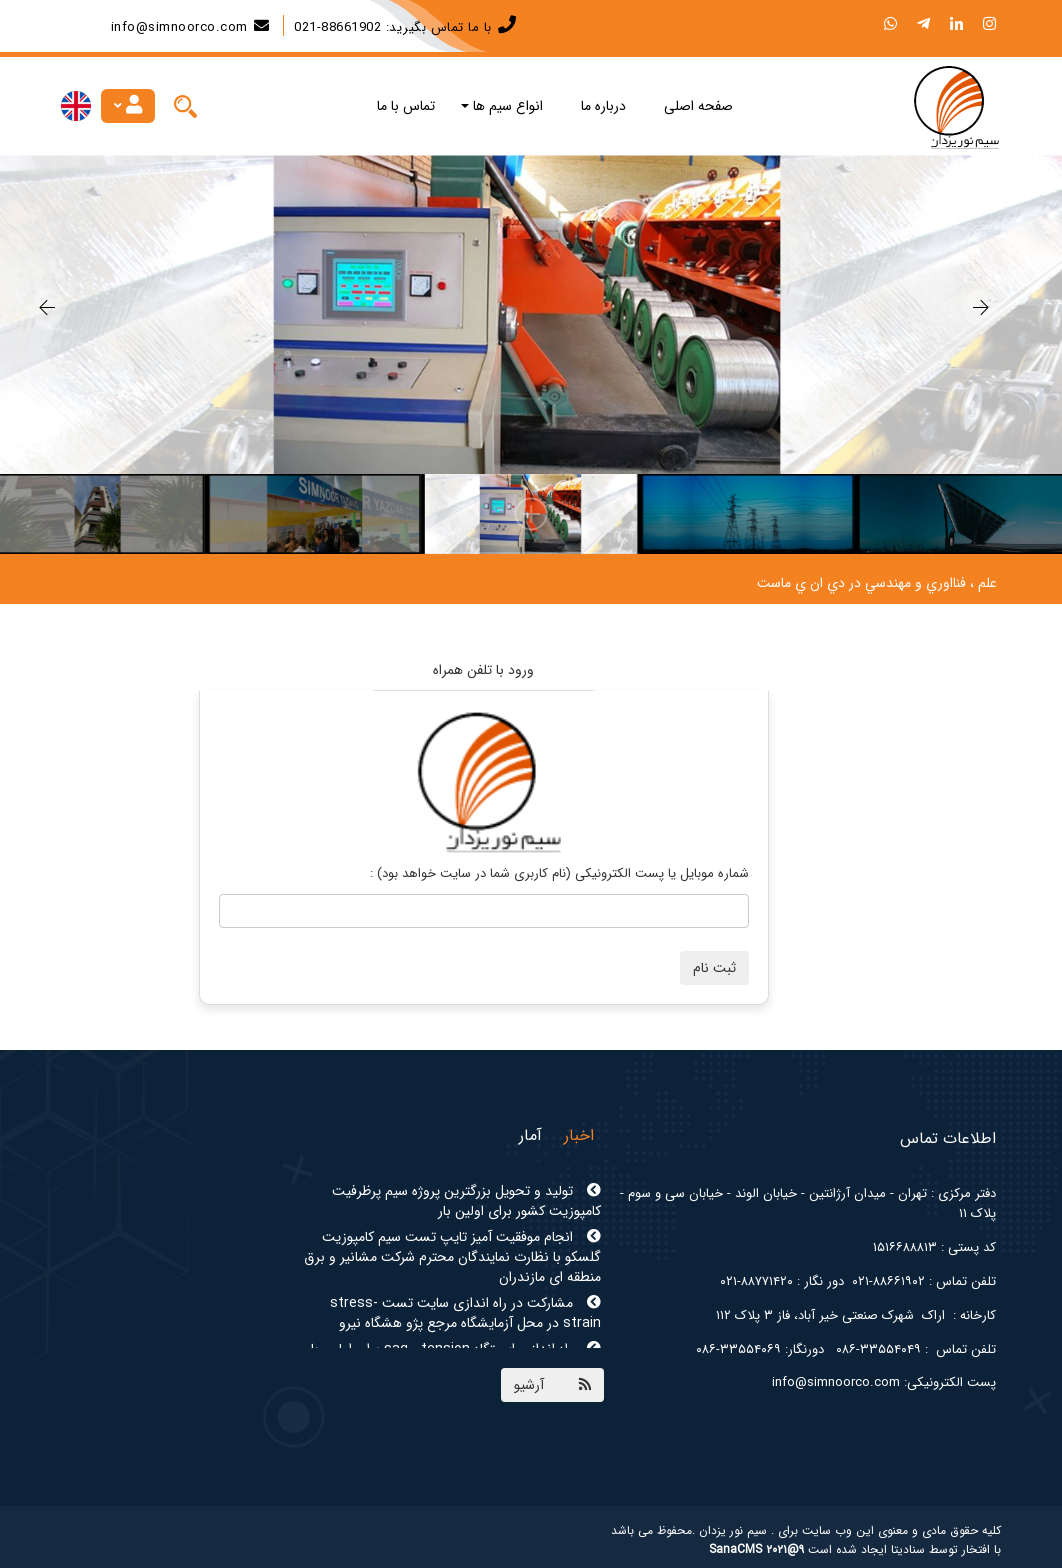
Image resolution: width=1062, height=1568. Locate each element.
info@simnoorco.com (179, 27)
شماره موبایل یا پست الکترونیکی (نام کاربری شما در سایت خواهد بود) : (559, 873)
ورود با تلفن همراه (483, 670)
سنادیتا (908, 1549)
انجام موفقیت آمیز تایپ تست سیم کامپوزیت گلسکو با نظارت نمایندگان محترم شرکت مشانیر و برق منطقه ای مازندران (452, 1257)
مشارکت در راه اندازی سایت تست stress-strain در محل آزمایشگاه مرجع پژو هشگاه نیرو (465, 1313)
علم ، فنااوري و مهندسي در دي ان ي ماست (877, 583)
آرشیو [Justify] (529, 1385)
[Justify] (185, 106)
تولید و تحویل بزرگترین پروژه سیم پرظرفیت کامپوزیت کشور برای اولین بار (466, 1201)
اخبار (579, 1135)
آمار (530, 1135)
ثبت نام (714, 968)
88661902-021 (337, 27)
